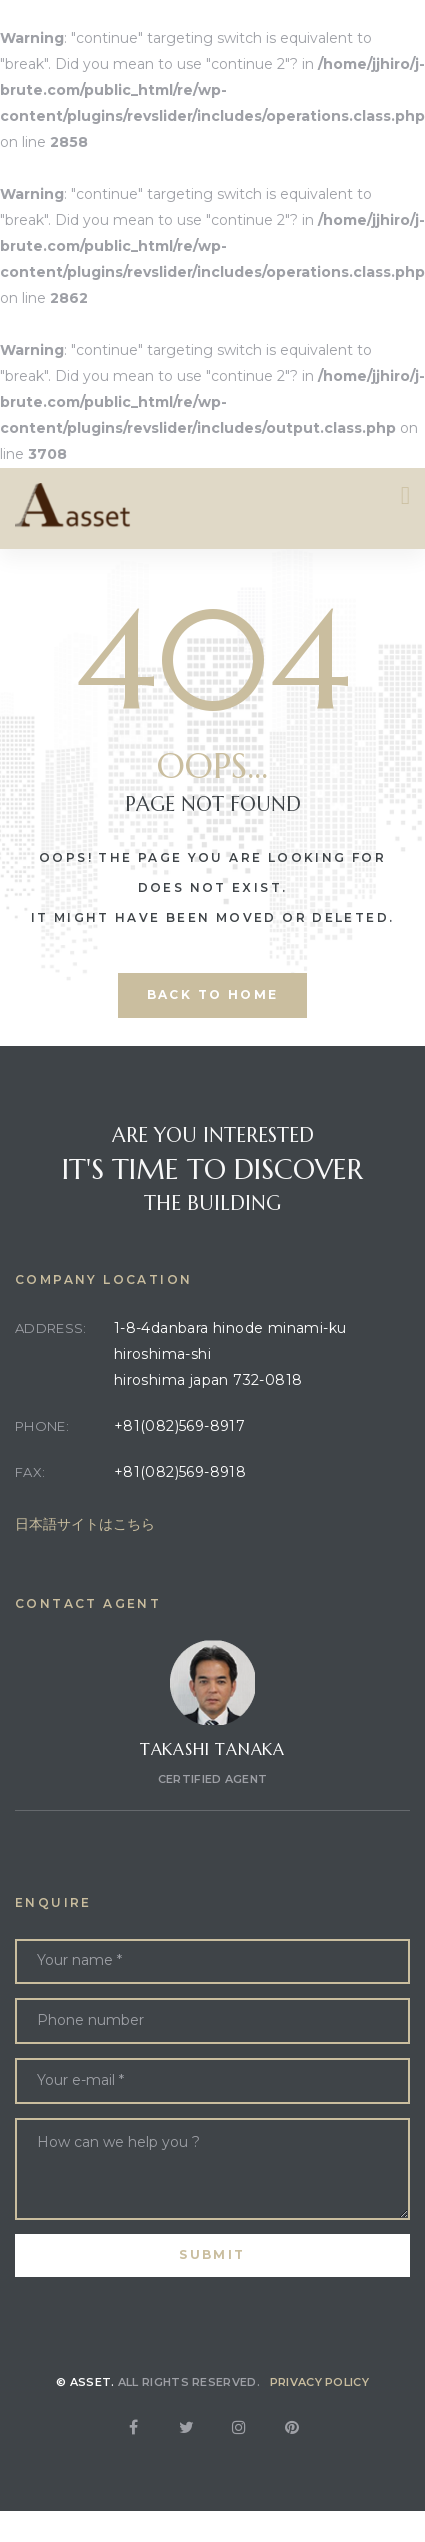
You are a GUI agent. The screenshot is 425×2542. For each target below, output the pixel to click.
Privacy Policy (319, 2382)
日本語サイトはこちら (85, 1524)
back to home (213, 994)
